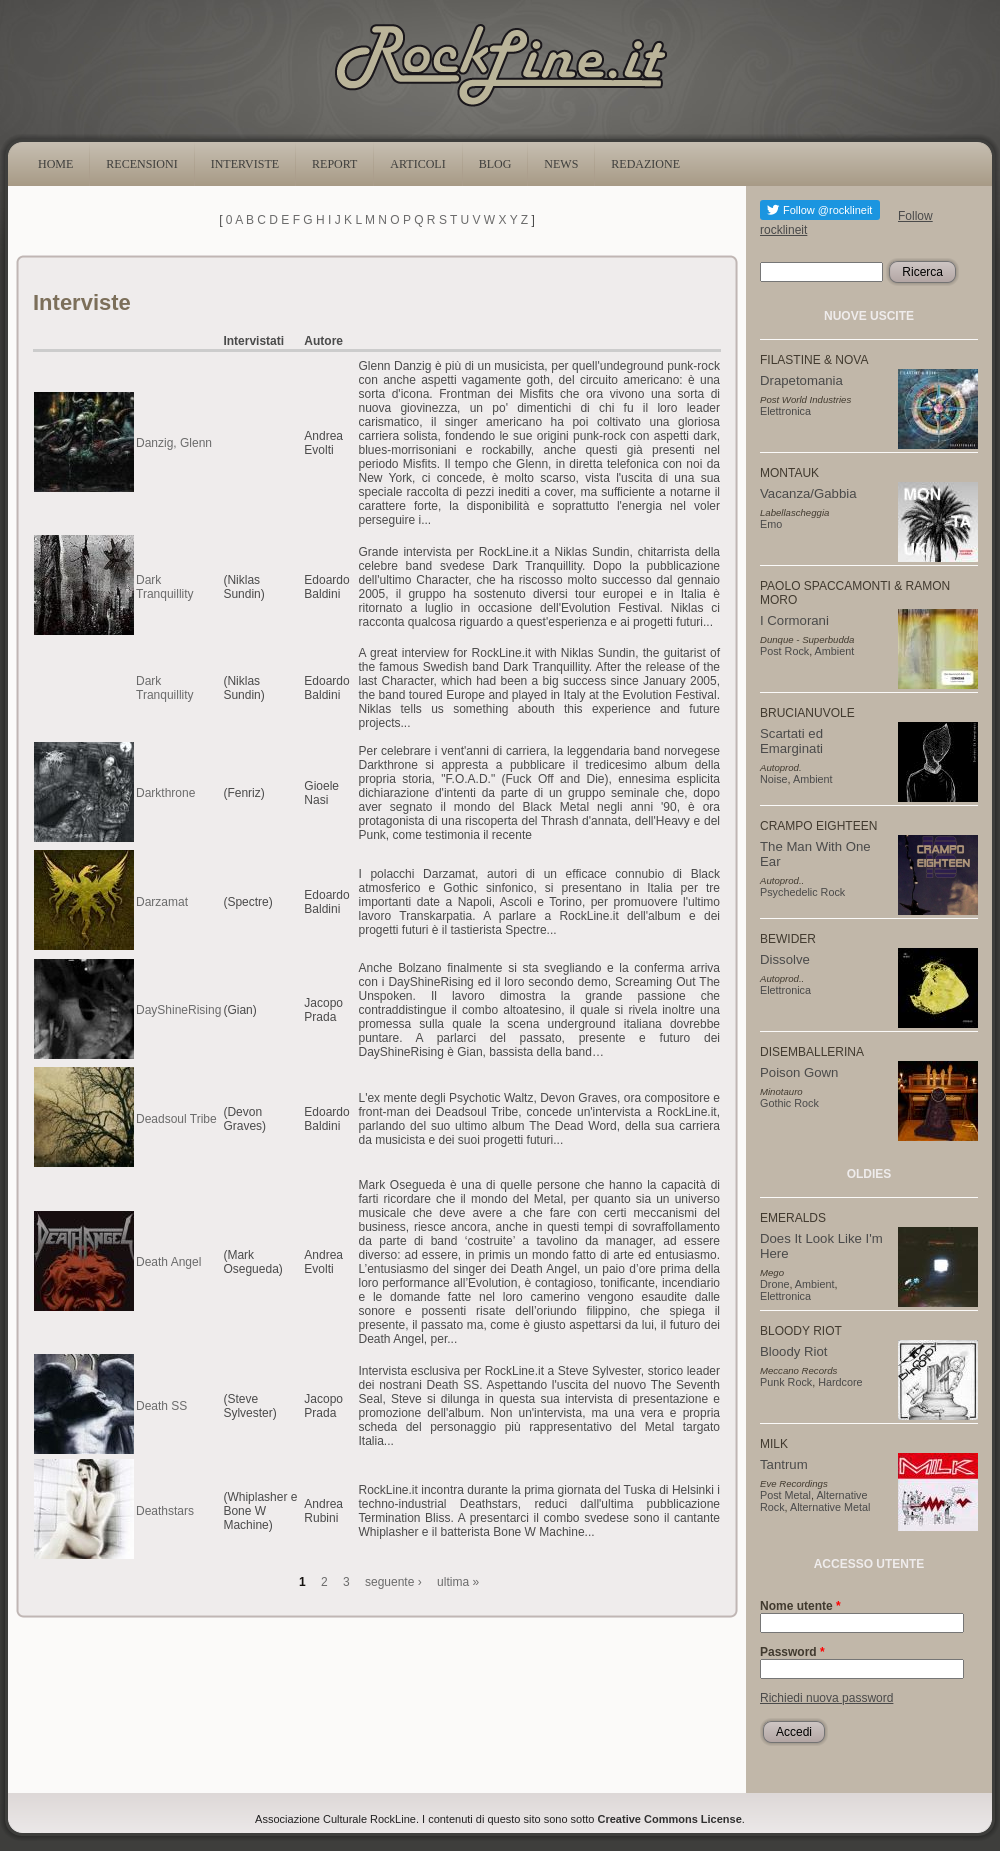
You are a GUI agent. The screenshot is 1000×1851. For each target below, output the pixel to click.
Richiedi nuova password (826, 1698)
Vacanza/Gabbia (808, 493)
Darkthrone (165, 793)
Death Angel (168, 1262)
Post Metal (785, 1495)
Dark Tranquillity (165, 587)
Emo (771, 524)
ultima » (458, 1582)
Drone (774, 1284)
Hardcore (840, 1382)
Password (792, 1652)
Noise (774, 779)
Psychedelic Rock (802, 892)
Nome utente (800, 1606)
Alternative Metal (830, 1507)
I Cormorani (794, 620)
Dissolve (785, 959)
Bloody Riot (793, 1351)
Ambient (835, 651)
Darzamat (162, 902)
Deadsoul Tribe (176, 1119)
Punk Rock (786, 1382)
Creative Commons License (670, 1819)
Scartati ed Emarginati (791, 741)
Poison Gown (799, 1072)
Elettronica (785, 411)
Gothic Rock (789, 1103)
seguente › (393, 1582)
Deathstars (165, 1511)
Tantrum (784, 1464)
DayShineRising (178, 1010)
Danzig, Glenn (174, 443)
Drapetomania (801, 380)
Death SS (161, 1406)
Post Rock (784, 651)
